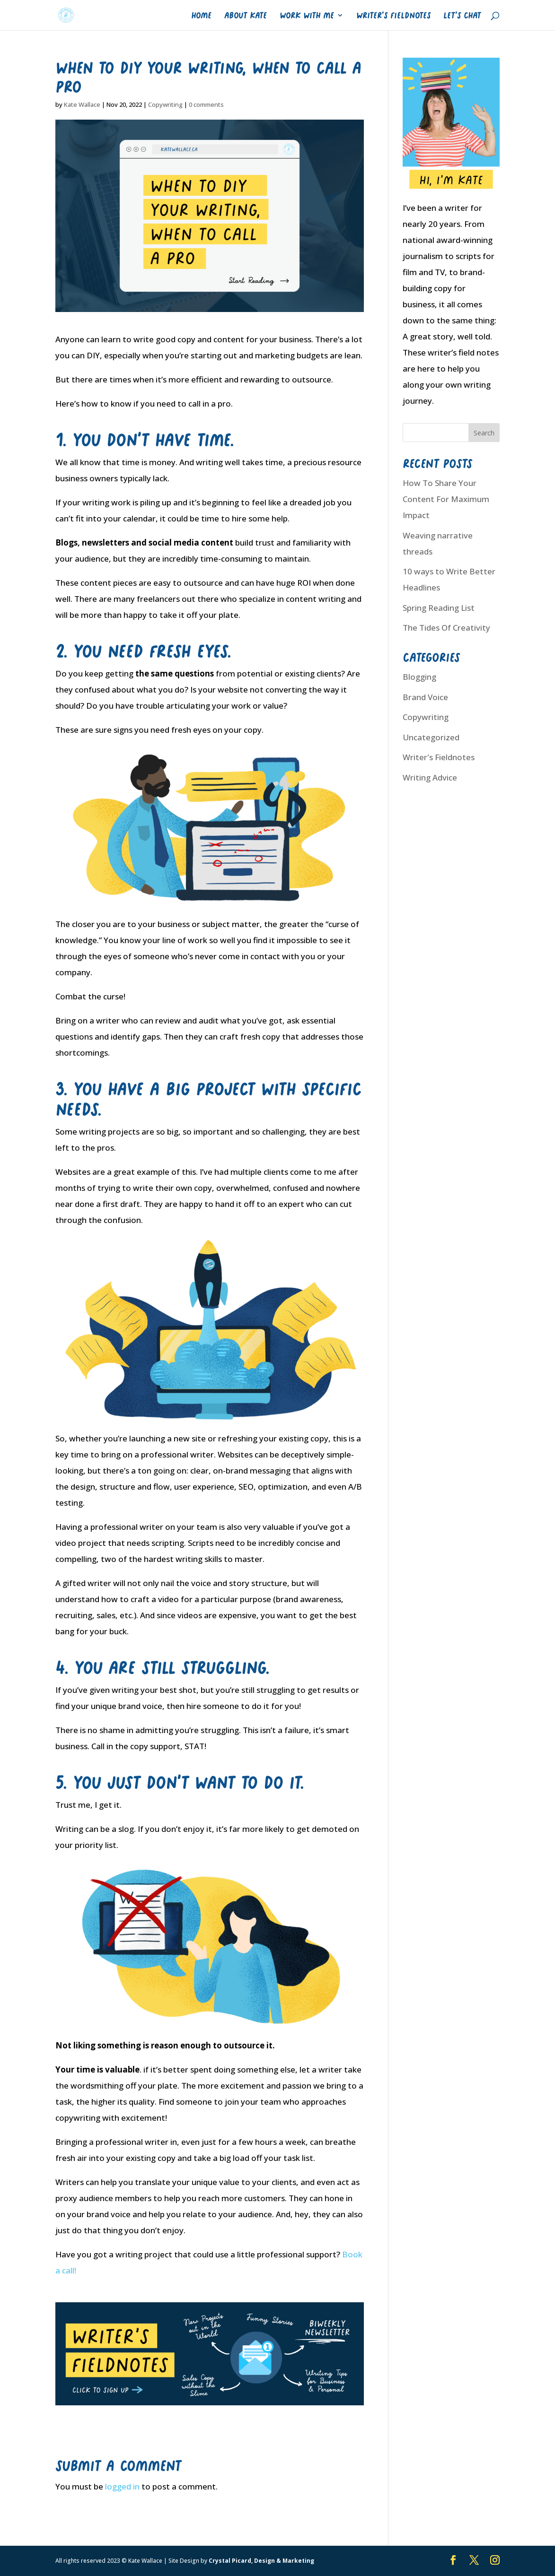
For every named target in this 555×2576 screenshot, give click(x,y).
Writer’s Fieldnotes (393, 15)
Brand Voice (425, 697)
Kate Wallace (82, 104)
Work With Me (307, 15)
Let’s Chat (462, 15)
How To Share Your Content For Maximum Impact (446, 498)
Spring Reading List (439, 607)
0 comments (206, 104)
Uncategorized (431, 737)
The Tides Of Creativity (446, 627)
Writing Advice (430, 777)
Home (201, 15)
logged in (122, 2486)
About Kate (245, 15)
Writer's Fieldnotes (439, 757)
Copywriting (165, 104)
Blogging (419, 676)
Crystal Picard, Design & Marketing (261, 2561)
